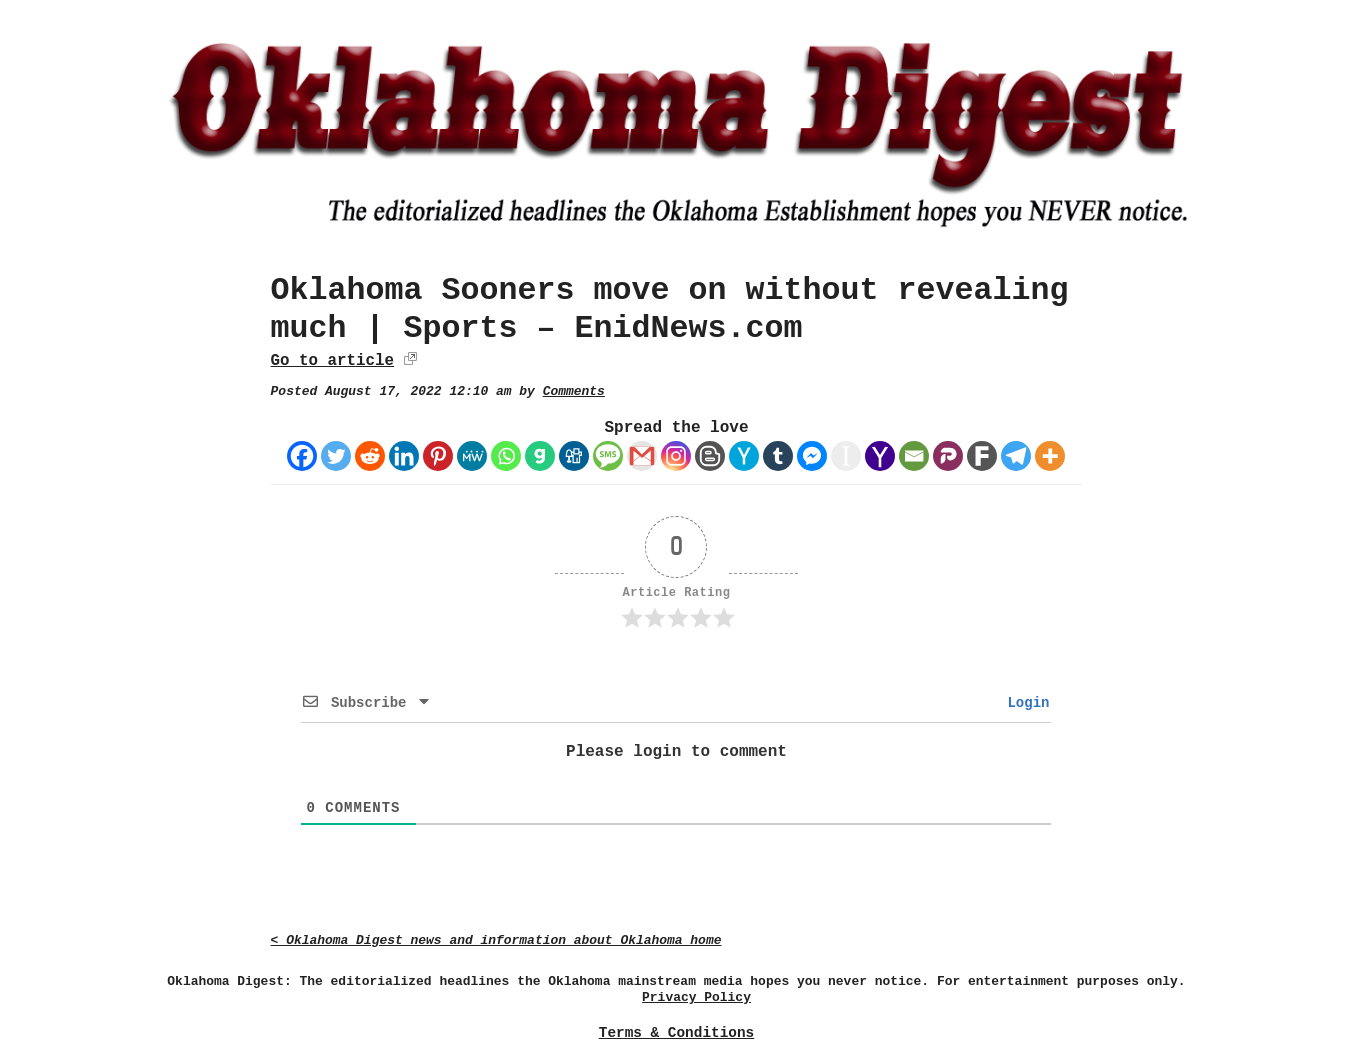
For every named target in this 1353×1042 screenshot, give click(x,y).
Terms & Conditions (676, 1033)
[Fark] (982, 456)
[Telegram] (1016, 456)
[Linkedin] (404, 456)
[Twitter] (336, 456)
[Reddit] (370, 456)
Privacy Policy (696, 997)
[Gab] (540, 456)
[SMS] (608, 456)
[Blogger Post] (710, 456)
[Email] (914, 456)
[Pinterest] (438, 456)
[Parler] (948, 456)
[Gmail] (642, 456)
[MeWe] (472, 456)
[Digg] (574, 456)
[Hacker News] (744, 456)
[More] (1050, 456)
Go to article (332, 361)
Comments (574, 391)
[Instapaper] (846, 456)
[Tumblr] (778, 456)
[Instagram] (676, 456)
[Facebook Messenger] (812, 456)
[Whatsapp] (506, 456)
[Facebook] (302, 456)
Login (1024, 703)
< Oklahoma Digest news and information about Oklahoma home (496, 940)
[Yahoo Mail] (880, 456)
